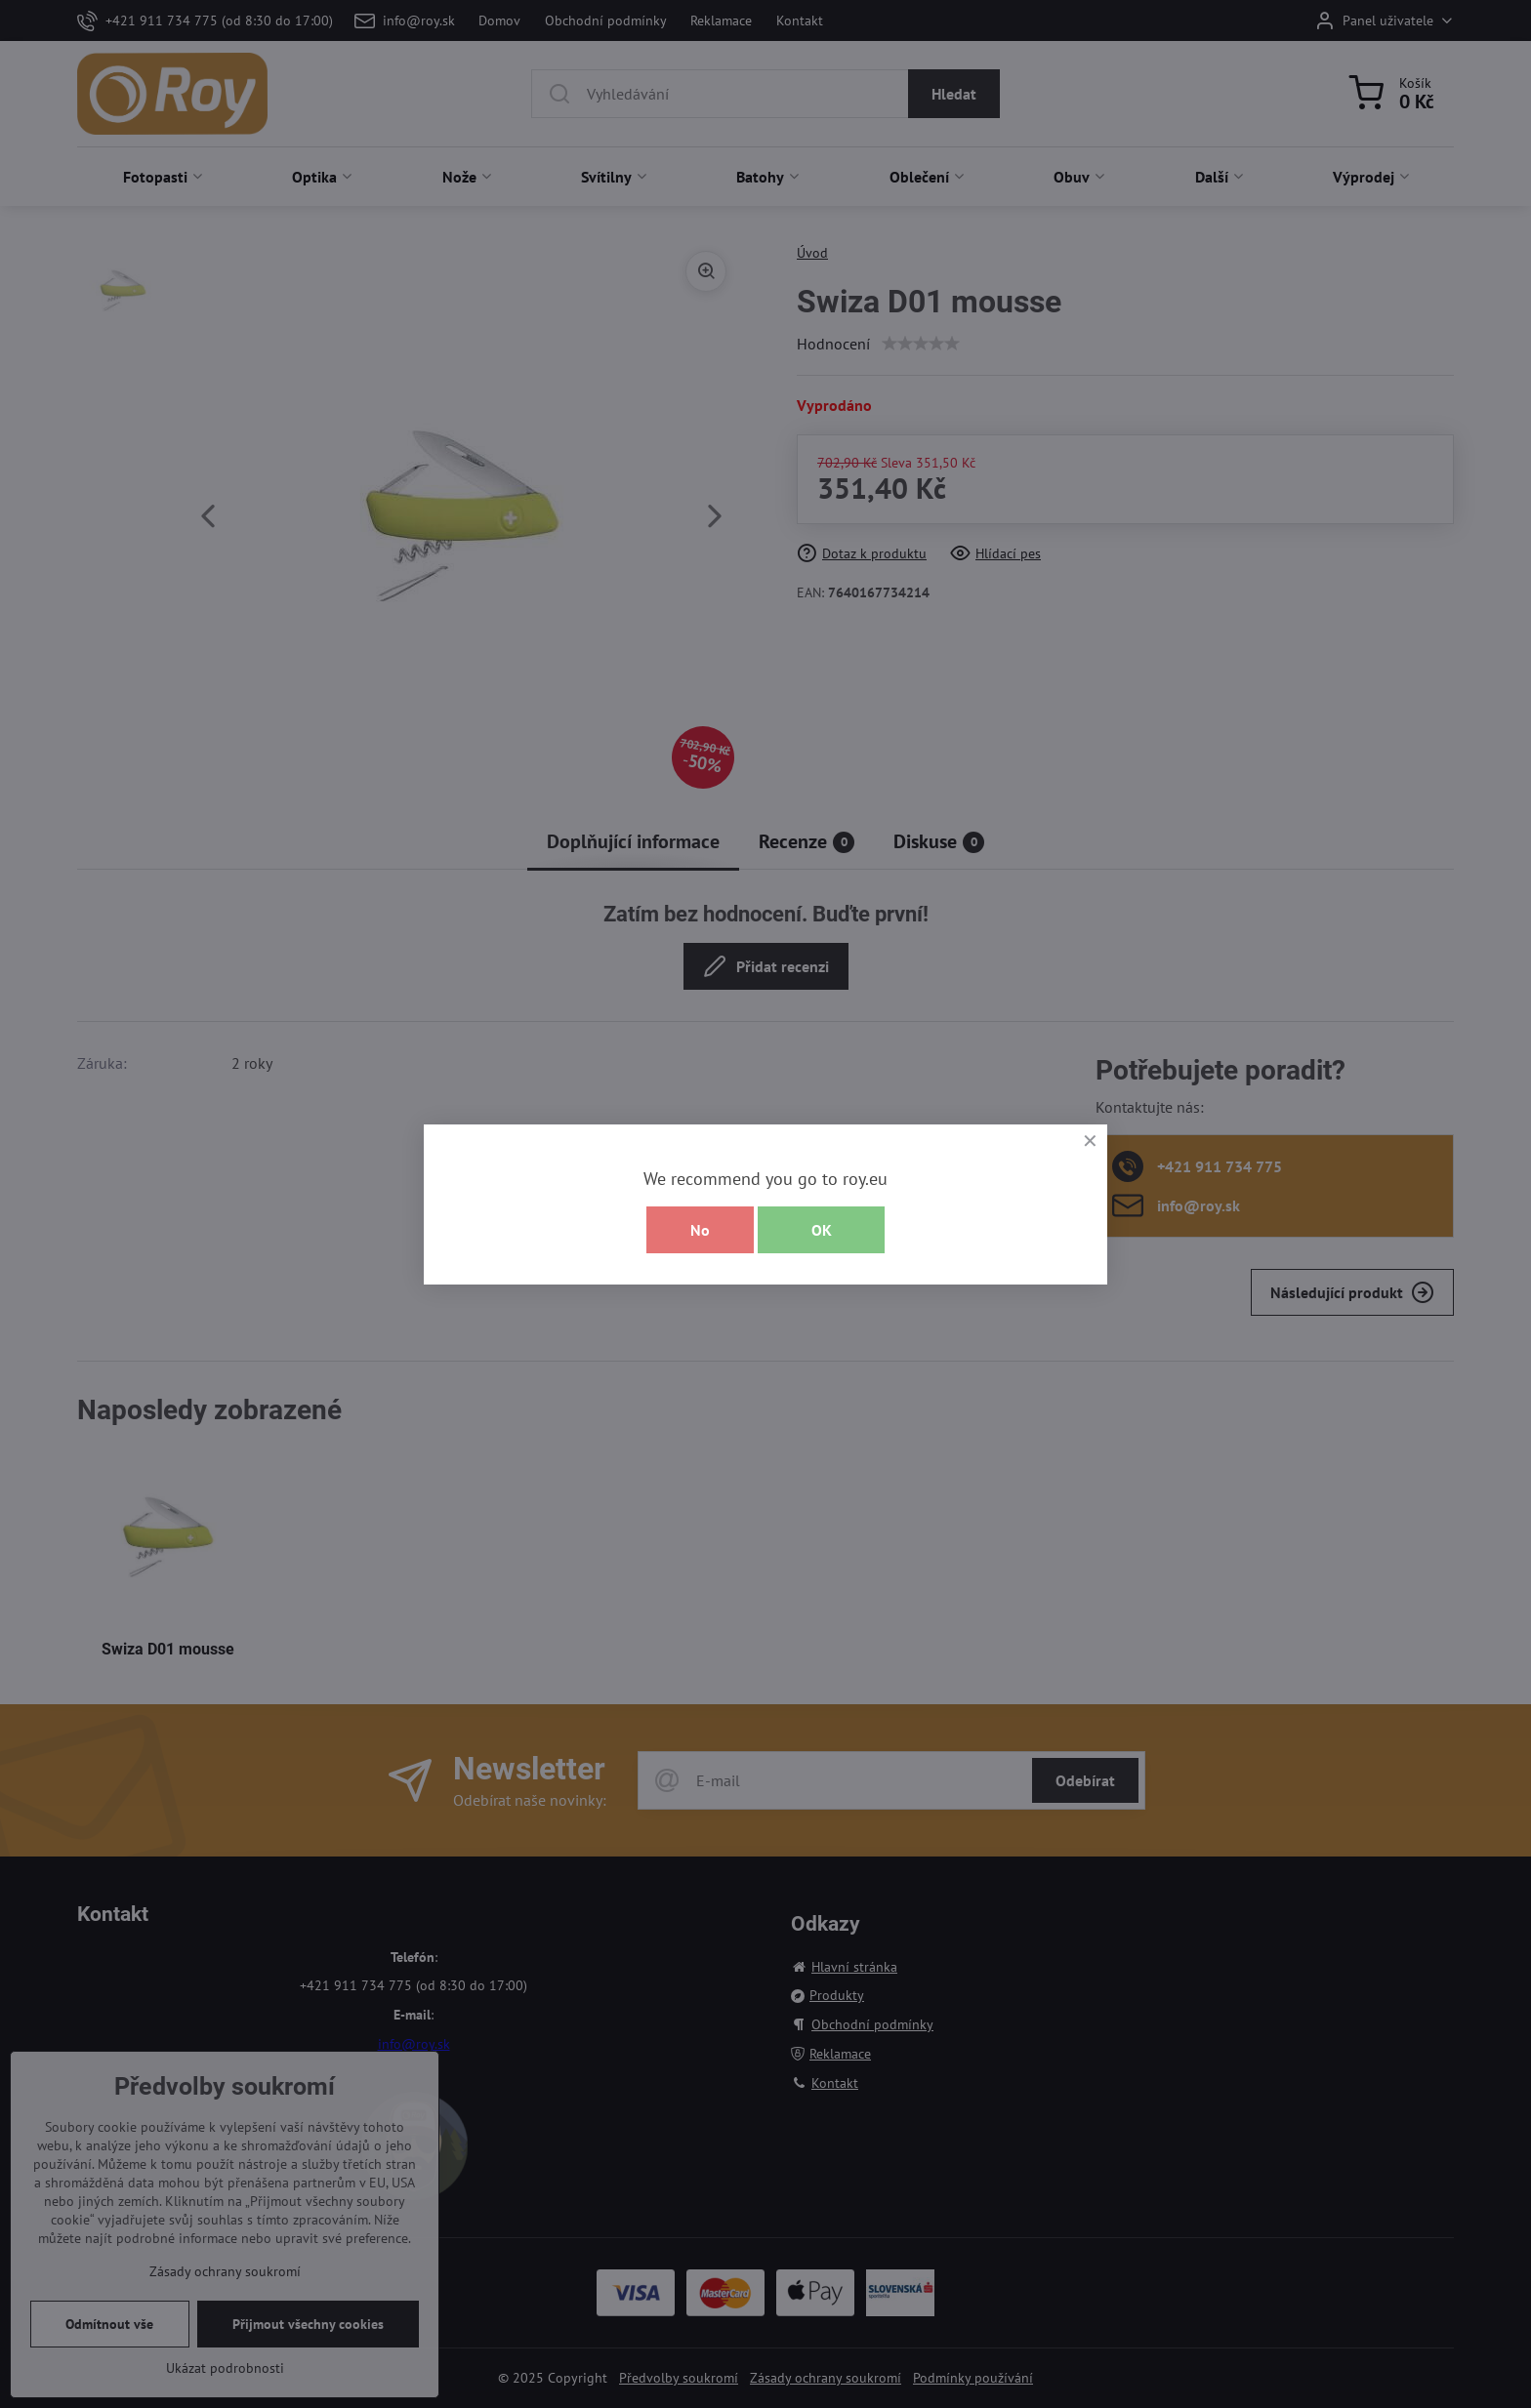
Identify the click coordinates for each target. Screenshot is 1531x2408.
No (700, 1230)
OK (821, 1230)
